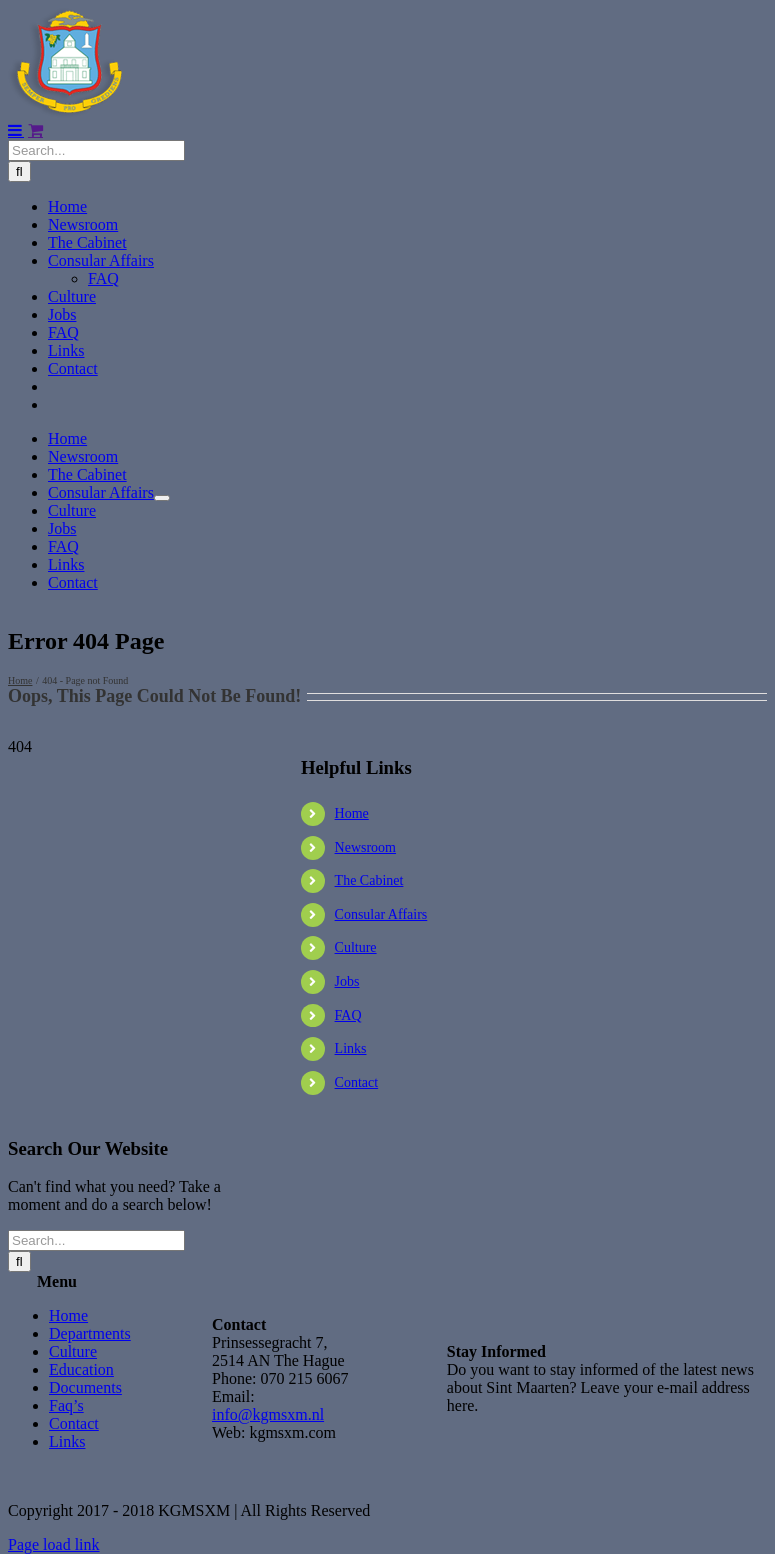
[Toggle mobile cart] (35, 130)
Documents (85, 1387)
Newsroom (365, 847)
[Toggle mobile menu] (16, 130)
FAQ (348, 1015)
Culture (356, 947)
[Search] (19, 171)
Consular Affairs (381, 914)
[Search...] (96, 150)
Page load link (54, 1544)
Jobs (347, 981)
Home (352, 813)
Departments (90, 1333)
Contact (357, 1082)
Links (351, 1048)
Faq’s (66, 1405)
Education (81, 1369)
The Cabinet (369, 880)
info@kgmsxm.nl (268, 1414)
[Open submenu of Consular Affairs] (162, 498)
